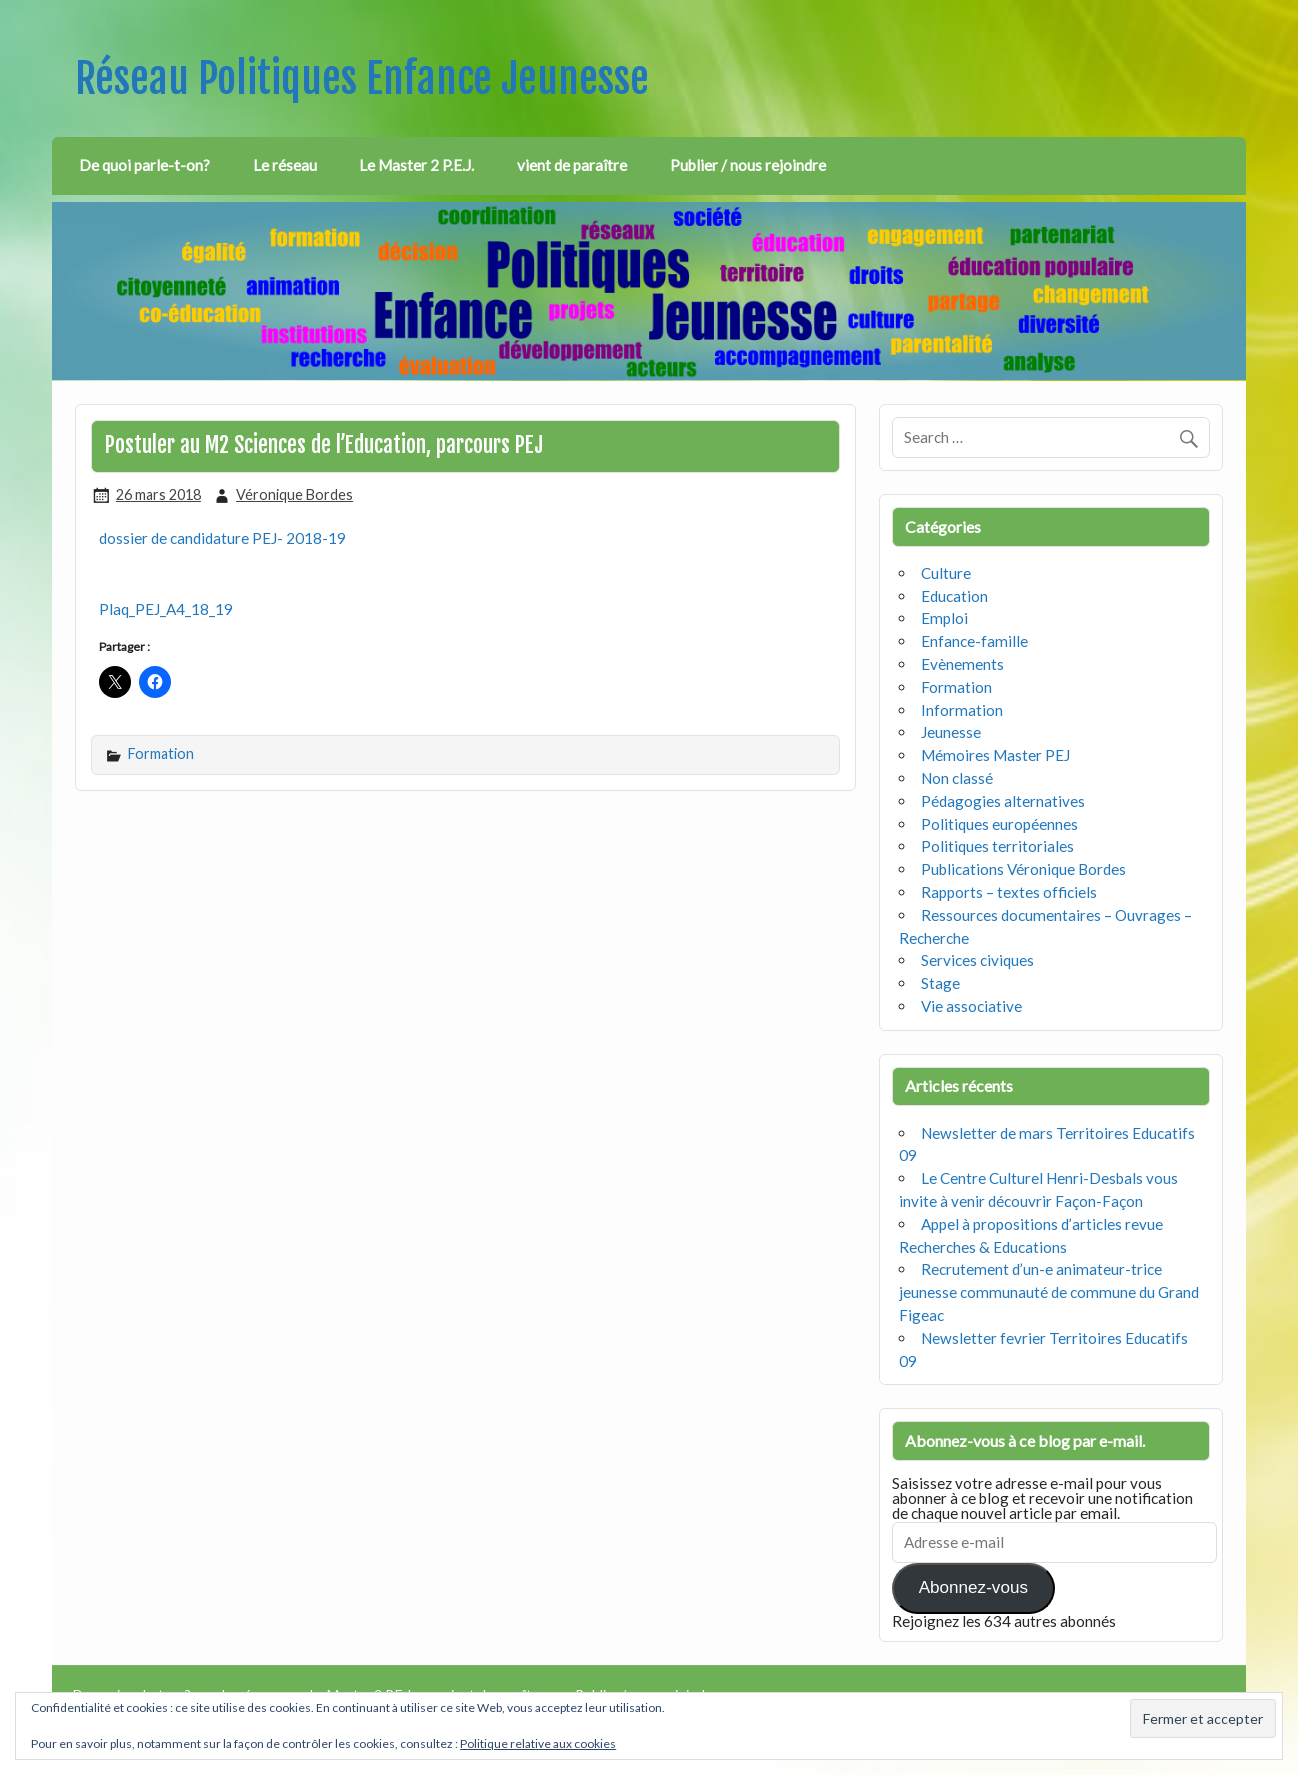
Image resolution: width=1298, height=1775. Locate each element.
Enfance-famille (974, 641)
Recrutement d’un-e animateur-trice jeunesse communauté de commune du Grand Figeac (1049, 1292)
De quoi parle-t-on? (144, 165)
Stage (940, 983)
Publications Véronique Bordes (1023, 869)
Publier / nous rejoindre (748, 165)
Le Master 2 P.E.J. (416, 165)
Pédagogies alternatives (1003, 801)
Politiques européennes (999, 824)
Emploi (944, 618)
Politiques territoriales (997, 846)
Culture (946, 573)
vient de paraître (572, 165)
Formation (161, 753)
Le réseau (285, 165)
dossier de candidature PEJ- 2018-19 (222, 538)
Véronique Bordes (294, 494)
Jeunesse (951, 732)
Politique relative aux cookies (538, 1743)
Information (962, 710)
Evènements (962, 664)
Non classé (957, 778)
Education (954, 596)
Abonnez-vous (973, 1587)
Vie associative (971, 1006)
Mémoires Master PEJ (995, 755)
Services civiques (977, 960)
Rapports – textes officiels (1009, 892)
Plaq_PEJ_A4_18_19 (166, 609)
